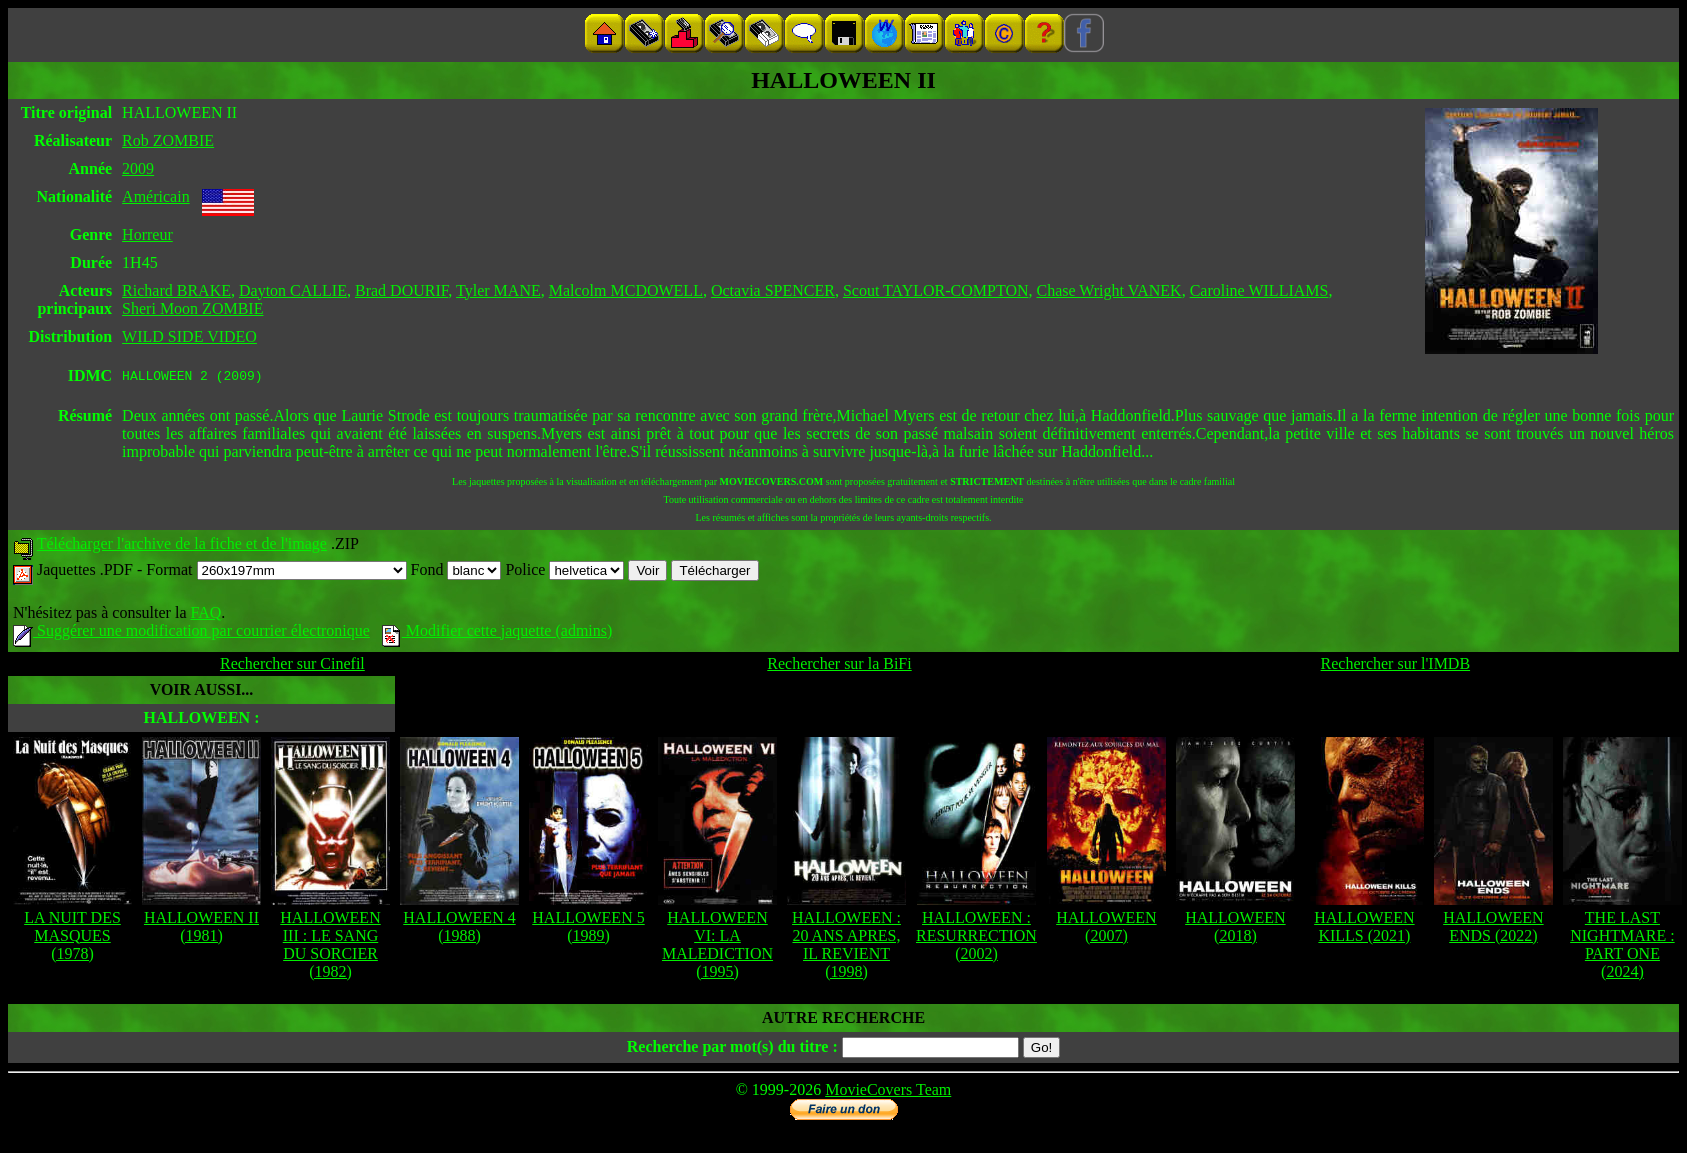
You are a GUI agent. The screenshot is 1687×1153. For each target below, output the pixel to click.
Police (564, 572)
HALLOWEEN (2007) (1106, 929)
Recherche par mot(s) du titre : (732, 1049)
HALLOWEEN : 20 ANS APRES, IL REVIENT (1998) (846, 947)
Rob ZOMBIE (168, 140)
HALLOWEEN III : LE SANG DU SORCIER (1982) (330, 947)
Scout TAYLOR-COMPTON (936, 290)
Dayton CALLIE (293, 290)
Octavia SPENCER (773, 290)
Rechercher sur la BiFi (839, 666)
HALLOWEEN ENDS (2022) (1493, 929)
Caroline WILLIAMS (1259, 290)
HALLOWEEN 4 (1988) (459, 929)
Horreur (147, 234)
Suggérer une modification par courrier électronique (191, 633)
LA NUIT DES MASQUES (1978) (72, 938)
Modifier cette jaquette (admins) (497, 633)
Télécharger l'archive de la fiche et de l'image (182, 546)
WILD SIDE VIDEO (189, 336)
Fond (456, 572)
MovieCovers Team (888, 1092)
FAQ (205, 615)
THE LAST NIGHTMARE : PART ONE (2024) (1622, 947)
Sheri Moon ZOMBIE (192, 308)
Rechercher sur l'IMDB (1396, 666)
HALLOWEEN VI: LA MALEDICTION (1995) (717, 947)
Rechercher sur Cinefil (292, 666)
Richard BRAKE (176, 290)
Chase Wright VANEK (1108, 290)
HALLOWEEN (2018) (1235, 929)
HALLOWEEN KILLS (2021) (1364, 929)
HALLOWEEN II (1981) (201, 929)
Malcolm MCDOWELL (626, 290)
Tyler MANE (498, 290)
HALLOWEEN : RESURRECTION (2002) (976, 938)
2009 (138, 168)
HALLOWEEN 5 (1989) (588, 929)
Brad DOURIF (401, 290)
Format (276, 572)
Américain (156, 196)
